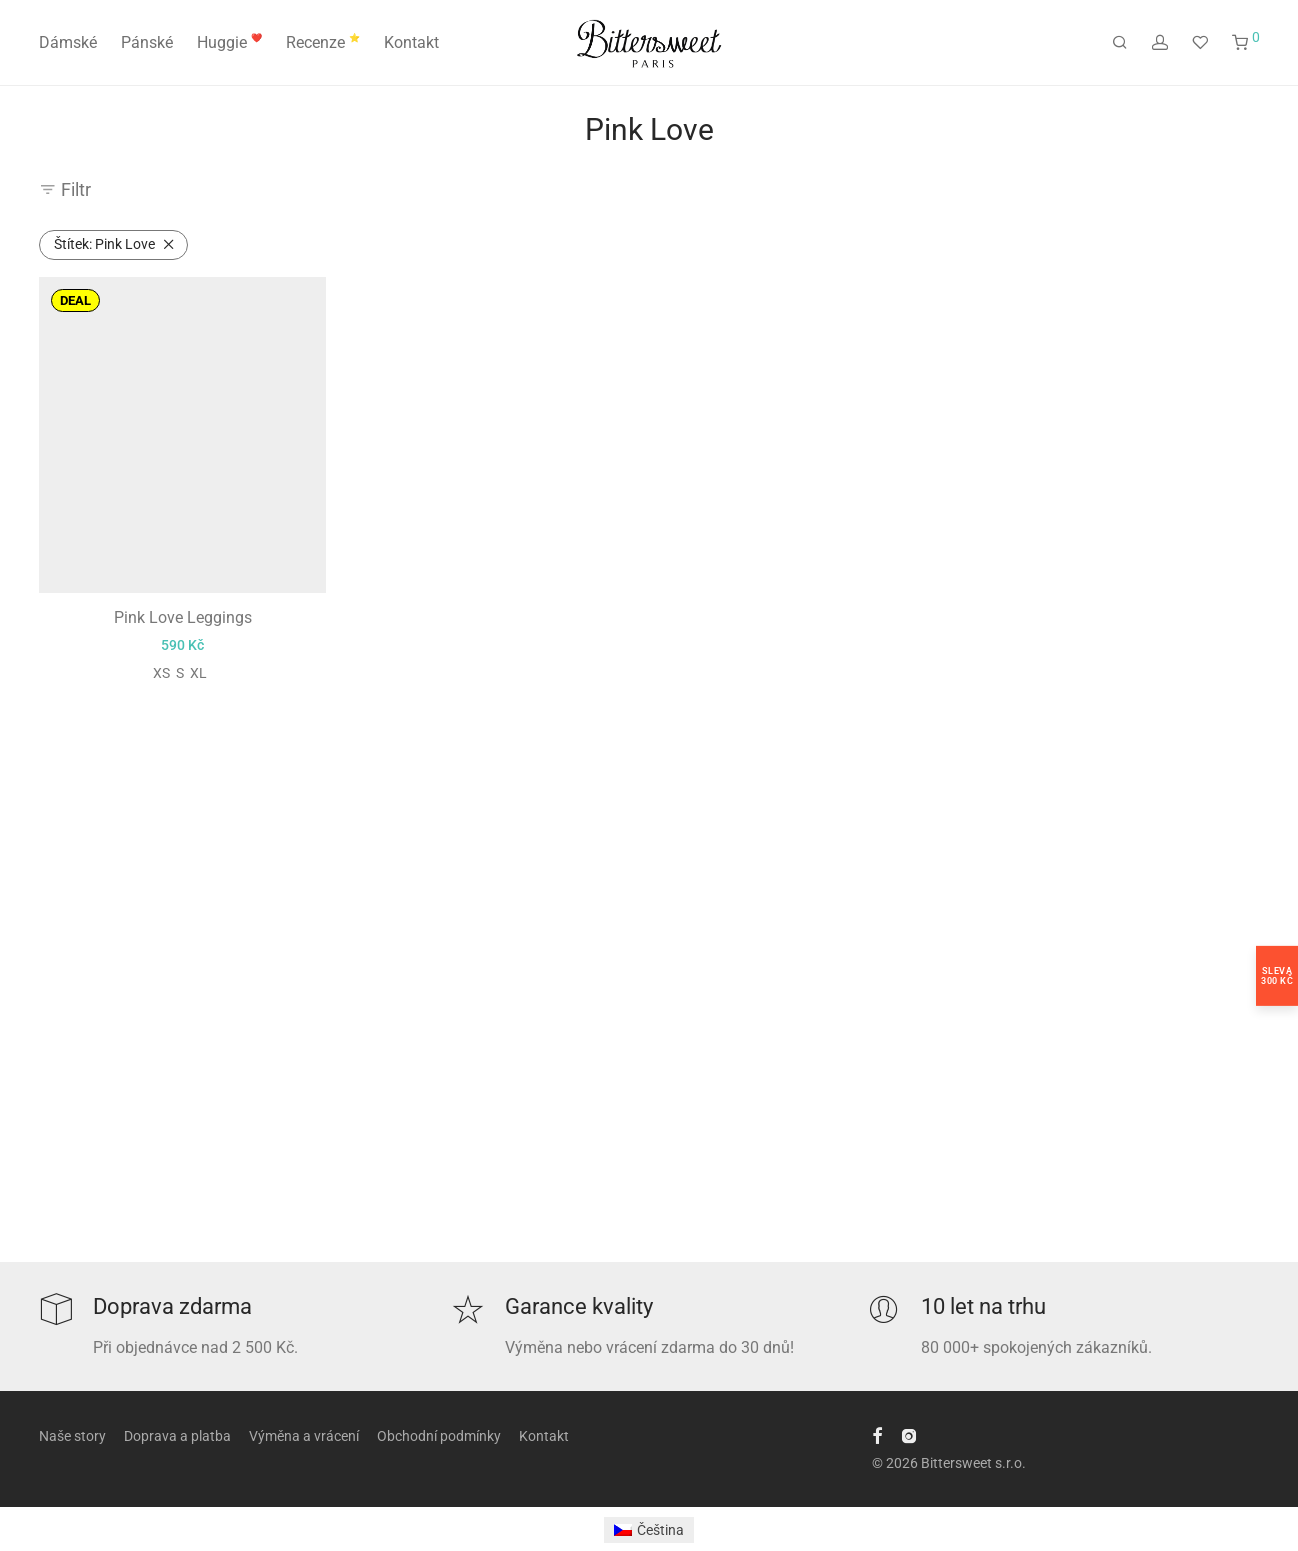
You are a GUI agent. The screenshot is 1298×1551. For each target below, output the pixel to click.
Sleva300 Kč (1277, 975)
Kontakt (411, 42)
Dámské (68, 42)
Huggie (229, 42)
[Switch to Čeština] (649, 1530)
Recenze (323, 42)
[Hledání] (1120, 43)
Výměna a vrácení (304, 1436)
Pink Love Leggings (183, 617)
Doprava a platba (177, 1436)
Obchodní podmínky (439, 1436)
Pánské (147, 42)
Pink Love (104, 244)
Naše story (72, 1436)
